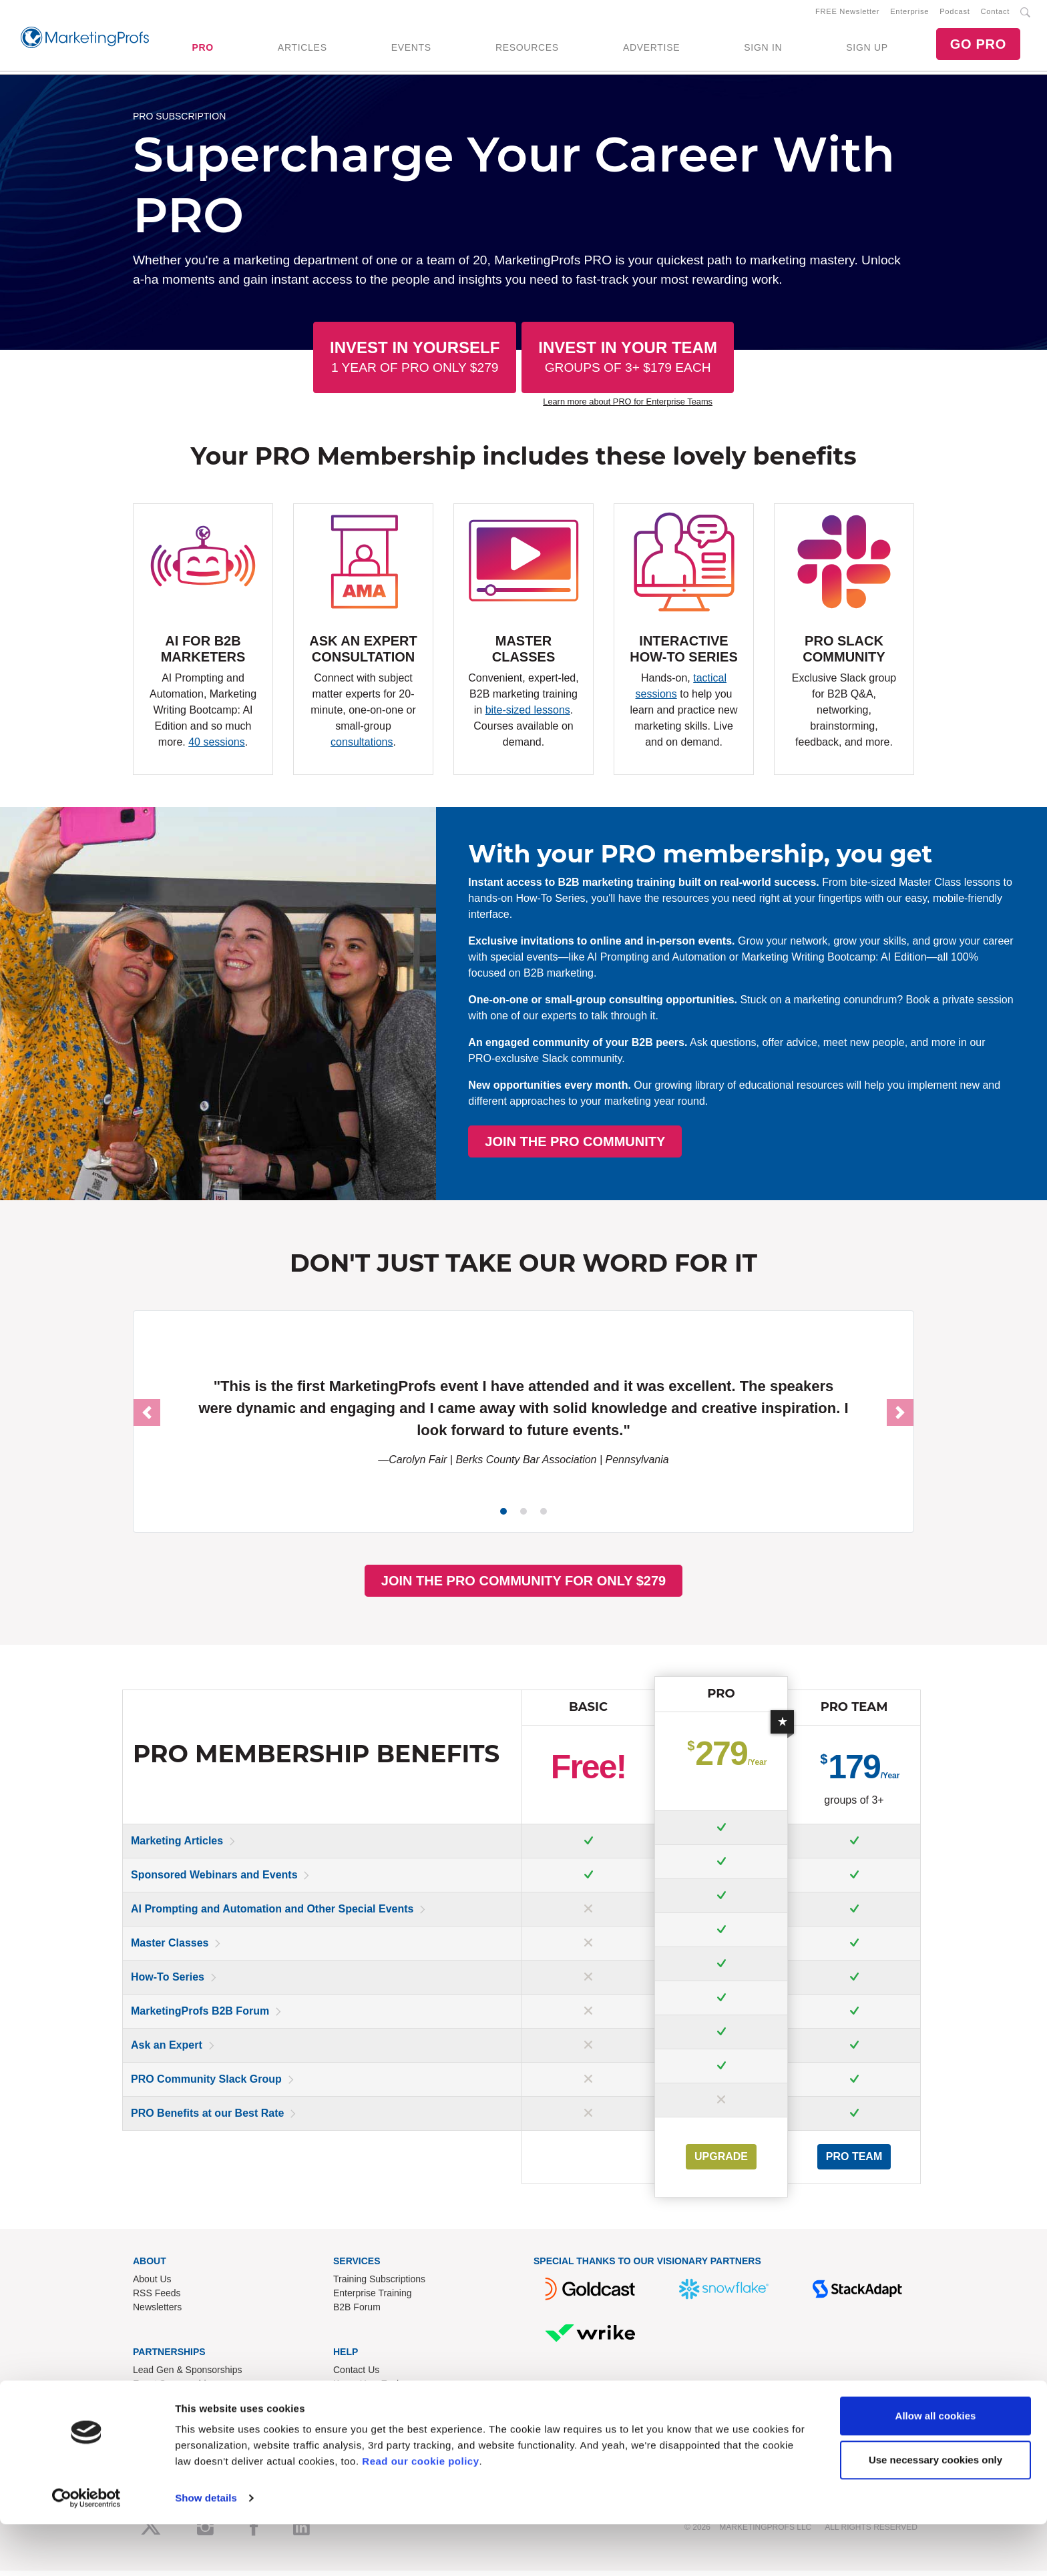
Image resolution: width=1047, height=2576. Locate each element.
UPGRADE (721, 2161)
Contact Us (356, 2374)
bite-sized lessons (527, 714)
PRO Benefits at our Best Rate (207, 2117)
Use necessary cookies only (935, 2511)
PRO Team (854, 2161)
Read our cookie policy (420, 2513)
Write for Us (157, 2402)
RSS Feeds (157, 2297)
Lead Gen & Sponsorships (187, 2374)
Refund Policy (362, 2402)
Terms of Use (360, 2416)
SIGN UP (866, 50)
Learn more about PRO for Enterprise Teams (627, 407)
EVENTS (411, 50)
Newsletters (157, 2311)
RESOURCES (527, 50)
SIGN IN (763, 50)
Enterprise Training (372, 2297)
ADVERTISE (651, 50)
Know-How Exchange (378, 2388)
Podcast (954, 14)
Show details (206, 2549)
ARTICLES (302, 50)
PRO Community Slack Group (206, 2083)
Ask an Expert (166, 2049)
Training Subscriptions (379, 2283)
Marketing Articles (177, 1845)
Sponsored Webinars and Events (214, 1879)
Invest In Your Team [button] (627, 361)
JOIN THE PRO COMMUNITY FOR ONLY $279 (523, 1585)
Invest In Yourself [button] (414, 361)
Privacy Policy (362, 2430)
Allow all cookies (935, 2467)
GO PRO (978, 46)
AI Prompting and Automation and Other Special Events (272, 1913)
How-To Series (167, 1981)
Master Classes (170, 1947)
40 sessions (216, 746)
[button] (147, 1417)
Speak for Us (160, 2416)
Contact (995, 14)
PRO (202, 50)
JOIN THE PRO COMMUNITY (785, 1146)
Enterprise (909, 14)
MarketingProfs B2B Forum (200, 2015)
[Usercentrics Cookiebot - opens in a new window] (86, 2550)
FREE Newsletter (847, 14)
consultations (362, 746)
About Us (152, 2283)
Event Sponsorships (174, 2388)
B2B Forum (357, 2311)
